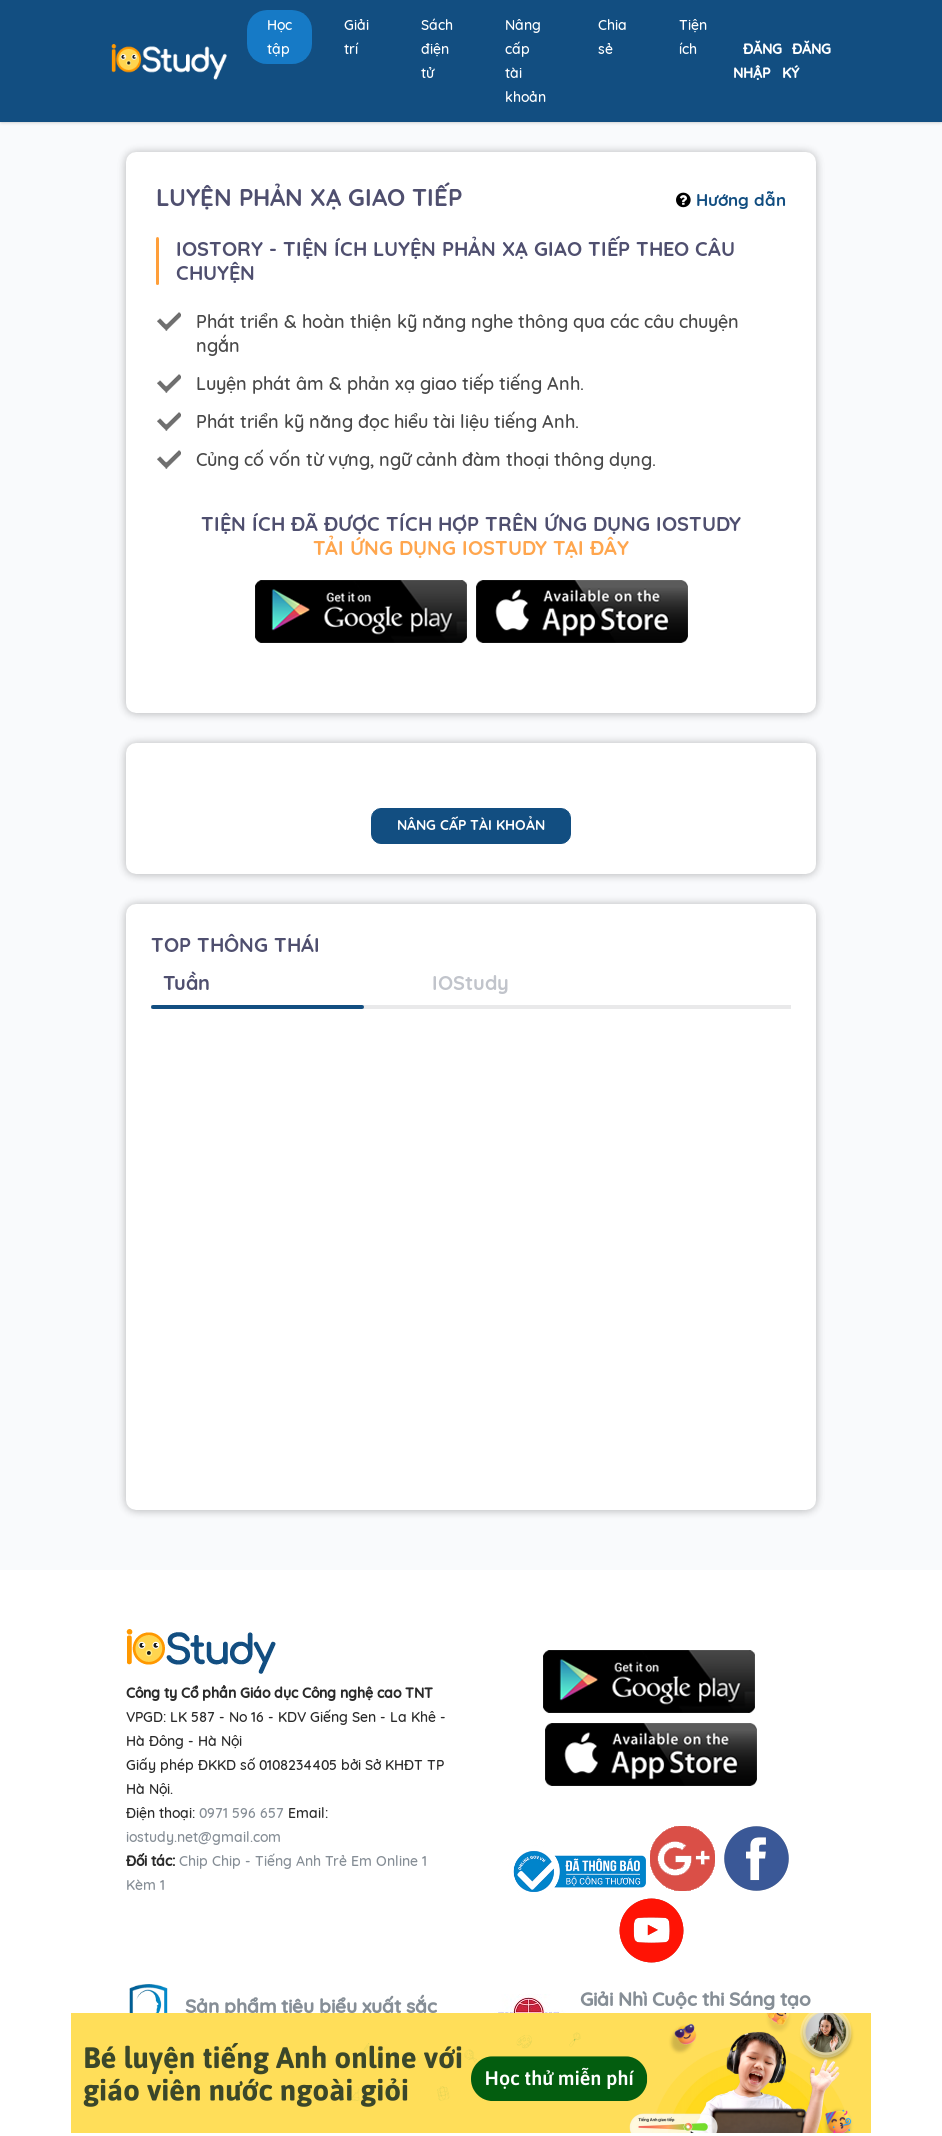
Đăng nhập (757, 61)
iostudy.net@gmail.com (203, 1837)
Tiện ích (693, 37)
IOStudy (470, 982)
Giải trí (356, 37)
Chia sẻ (612, 37)
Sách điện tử (437, 49)
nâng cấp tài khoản (471, 825)
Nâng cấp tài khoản (525, 61)
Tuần (186, 982)
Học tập (279, 37)
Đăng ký (806, 61)
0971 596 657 (241, 1813)
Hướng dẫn (731, 199)
